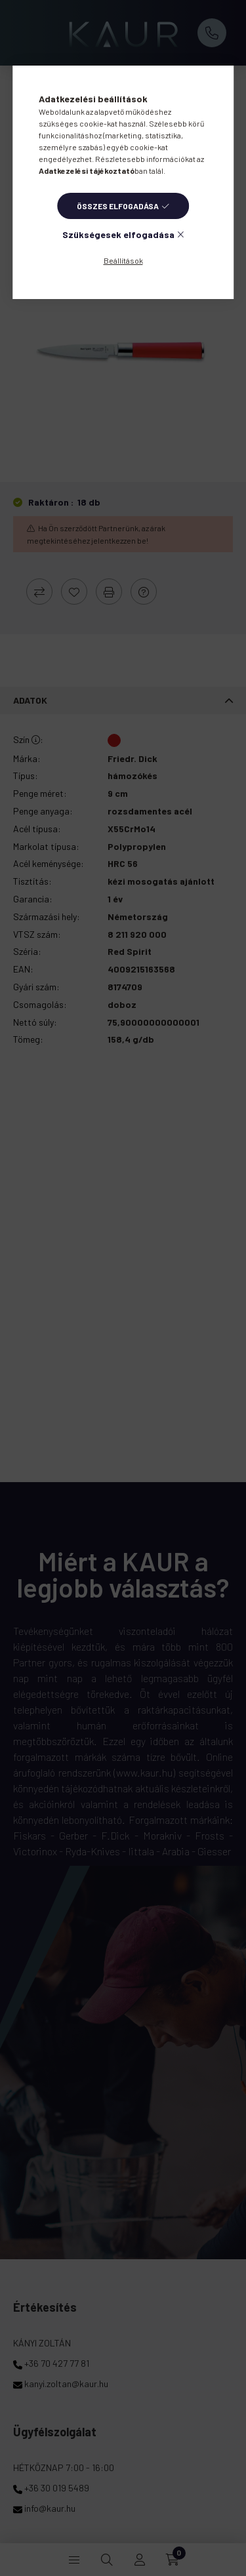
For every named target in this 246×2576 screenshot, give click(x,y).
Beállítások (123, 260)
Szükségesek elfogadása (118, 234)
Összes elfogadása (118, 206)
